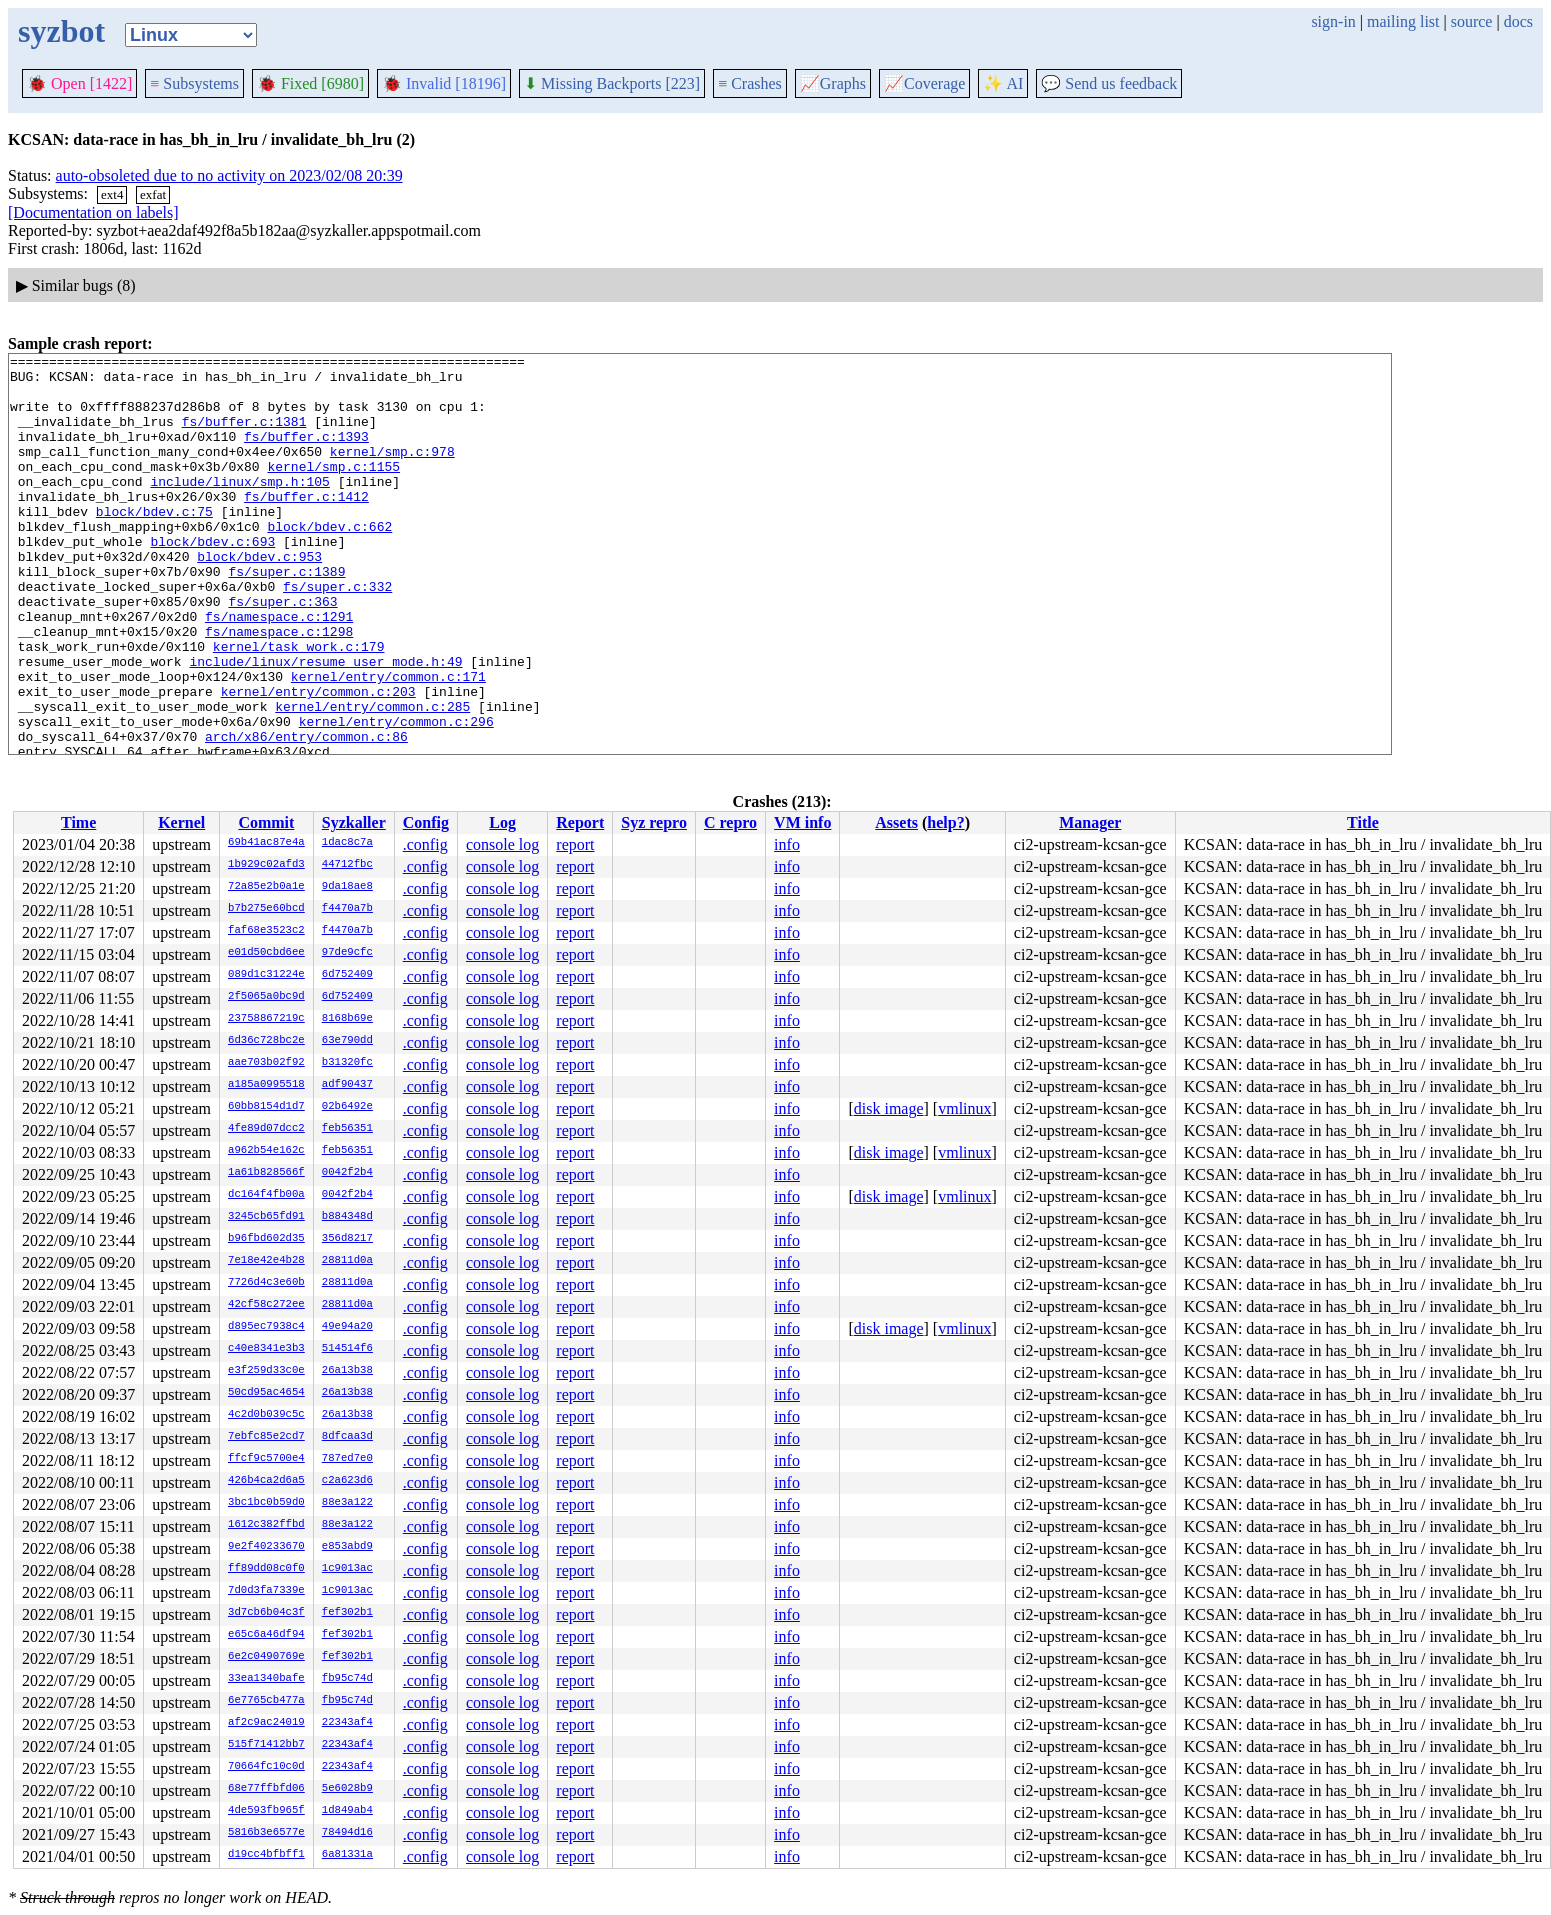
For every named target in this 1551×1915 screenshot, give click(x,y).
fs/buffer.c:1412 (306, 526)
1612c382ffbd (266, 1525)
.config (425, 844)
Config (426, 822)
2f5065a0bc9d (266, 997)
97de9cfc (347, 953)
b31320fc (347, 1063)
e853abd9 (347, 1547)
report (575, 844)
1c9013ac (347, 1569)
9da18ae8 (347, 887)
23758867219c (266, 1019)
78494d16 (347, 1833)
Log (502, 822)
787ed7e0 (347, 1459)
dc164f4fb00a (266, 1195)
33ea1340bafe (266, 1679)
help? (945, 822)
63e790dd (347, 1041)
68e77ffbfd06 (266, 1789)
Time (78, 822)
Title (1363, 822)
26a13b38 (347, 1371)
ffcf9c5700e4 (266, 1459)
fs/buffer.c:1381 (244, 436)
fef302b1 (347, 1613)
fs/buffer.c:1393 (306, 454)
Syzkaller (354, 822)
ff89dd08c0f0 (266, 1569)
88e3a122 (347, 1503)
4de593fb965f (266, 1811)
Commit (266, 822)
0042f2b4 (347, 1173)
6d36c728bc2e (266, 1041)
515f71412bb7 (266, 1745)
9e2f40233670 (266, 1547)
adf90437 (347, 1085)
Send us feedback (1109, 83)
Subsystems (194, 83)
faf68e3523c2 (266, 931)
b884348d (347, 1217)
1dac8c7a (347, 843)
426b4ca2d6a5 (266, 1481)
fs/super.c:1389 (286, 616)
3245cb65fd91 (266, 1217)
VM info (802, 822)
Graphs (833, 83)
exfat (153, 194)
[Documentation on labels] (93, 212)
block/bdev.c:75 (154, 544)
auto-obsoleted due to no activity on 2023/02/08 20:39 (229, 175)
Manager (1090, 822)
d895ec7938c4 (266, 1327)
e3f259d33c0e (266, 1371)
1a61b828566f (266, 1173)
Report (580, 822)
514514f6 (347, 1349)
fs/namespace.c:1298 (279, 688)
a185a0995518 (266, 1085)
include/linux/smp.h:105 (239, 508)
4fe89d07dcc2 (266, 1129)
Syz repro (654, 822)
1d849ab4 (347, 1811)
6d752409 (347, 975)
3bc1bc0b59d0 (266, 1503)
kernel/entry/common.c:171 (388, 742)
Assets (896, 822)
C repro (730, 822)
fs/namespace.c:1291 (279, 670)
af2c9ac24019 (266, 1723)
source (1472, 21)
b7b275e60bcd (266, 909)
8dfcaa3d (347, 1437)
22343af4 (347, 1723)
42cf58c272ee (266, 1305)
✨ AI (1003, 83)
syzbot (61, 31)
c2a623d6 (347, 1481)
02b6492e (347, 1107)
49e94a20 (347, 1327)
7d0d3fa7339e (266, 1591)
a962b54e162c (266, 1151)
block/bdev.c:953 (259, 598)
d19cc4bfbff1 (266, 1855)
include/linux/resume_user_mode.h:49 (325, 724)
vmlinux (964, 1108)
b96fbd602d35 (266, 1239)
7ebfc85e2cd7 (266, 1437)
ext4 (112, 194)
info (787, 844)
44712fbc (347, 865)
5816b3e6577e (266, 1833)
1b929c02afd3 (266, 865)
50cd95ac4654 (266, 1393)
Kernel (181, 822)
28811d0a (347, 1261)
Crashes (750, 83)
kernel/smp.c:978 (392, 472)
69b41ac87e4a (266, 843)
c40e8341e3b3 (266, 1349)
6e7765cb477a (266, 1701)
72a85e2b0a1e (266, 887)
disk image (889, 1108)
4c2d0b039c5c (266, 1415)
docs (1518, 21)
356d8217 (347, 1239)
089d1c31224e (266, 975)
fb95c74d (347, 1679)
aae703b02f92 (266, 1063)
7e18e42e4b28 (266, 1261)
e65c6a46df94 (266, 1635)
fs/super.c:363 (282, 652)
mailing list (1403, 21)
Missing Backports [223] (612, 83)
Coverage (924, 83)
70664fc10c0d (266, 1767)
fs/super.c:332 (337, 634)
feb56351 (347, 1129)
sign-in (1333, 21)
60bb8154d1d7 (266, 1107)
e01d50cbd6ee (266, 953)
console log (502, 844)
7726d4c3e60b (266, 1283)
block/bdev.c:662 (329, 562)
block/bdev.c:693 (212, 580)
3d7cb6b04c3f (266, 1613)
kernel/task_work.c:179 (299, 706)
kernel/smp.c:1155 (333, 490)
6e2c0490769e (266, 1657)
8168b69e (347, 1019)
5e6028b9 (347, 1789)
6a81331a (347, 1855)
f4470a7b (347, 909)
